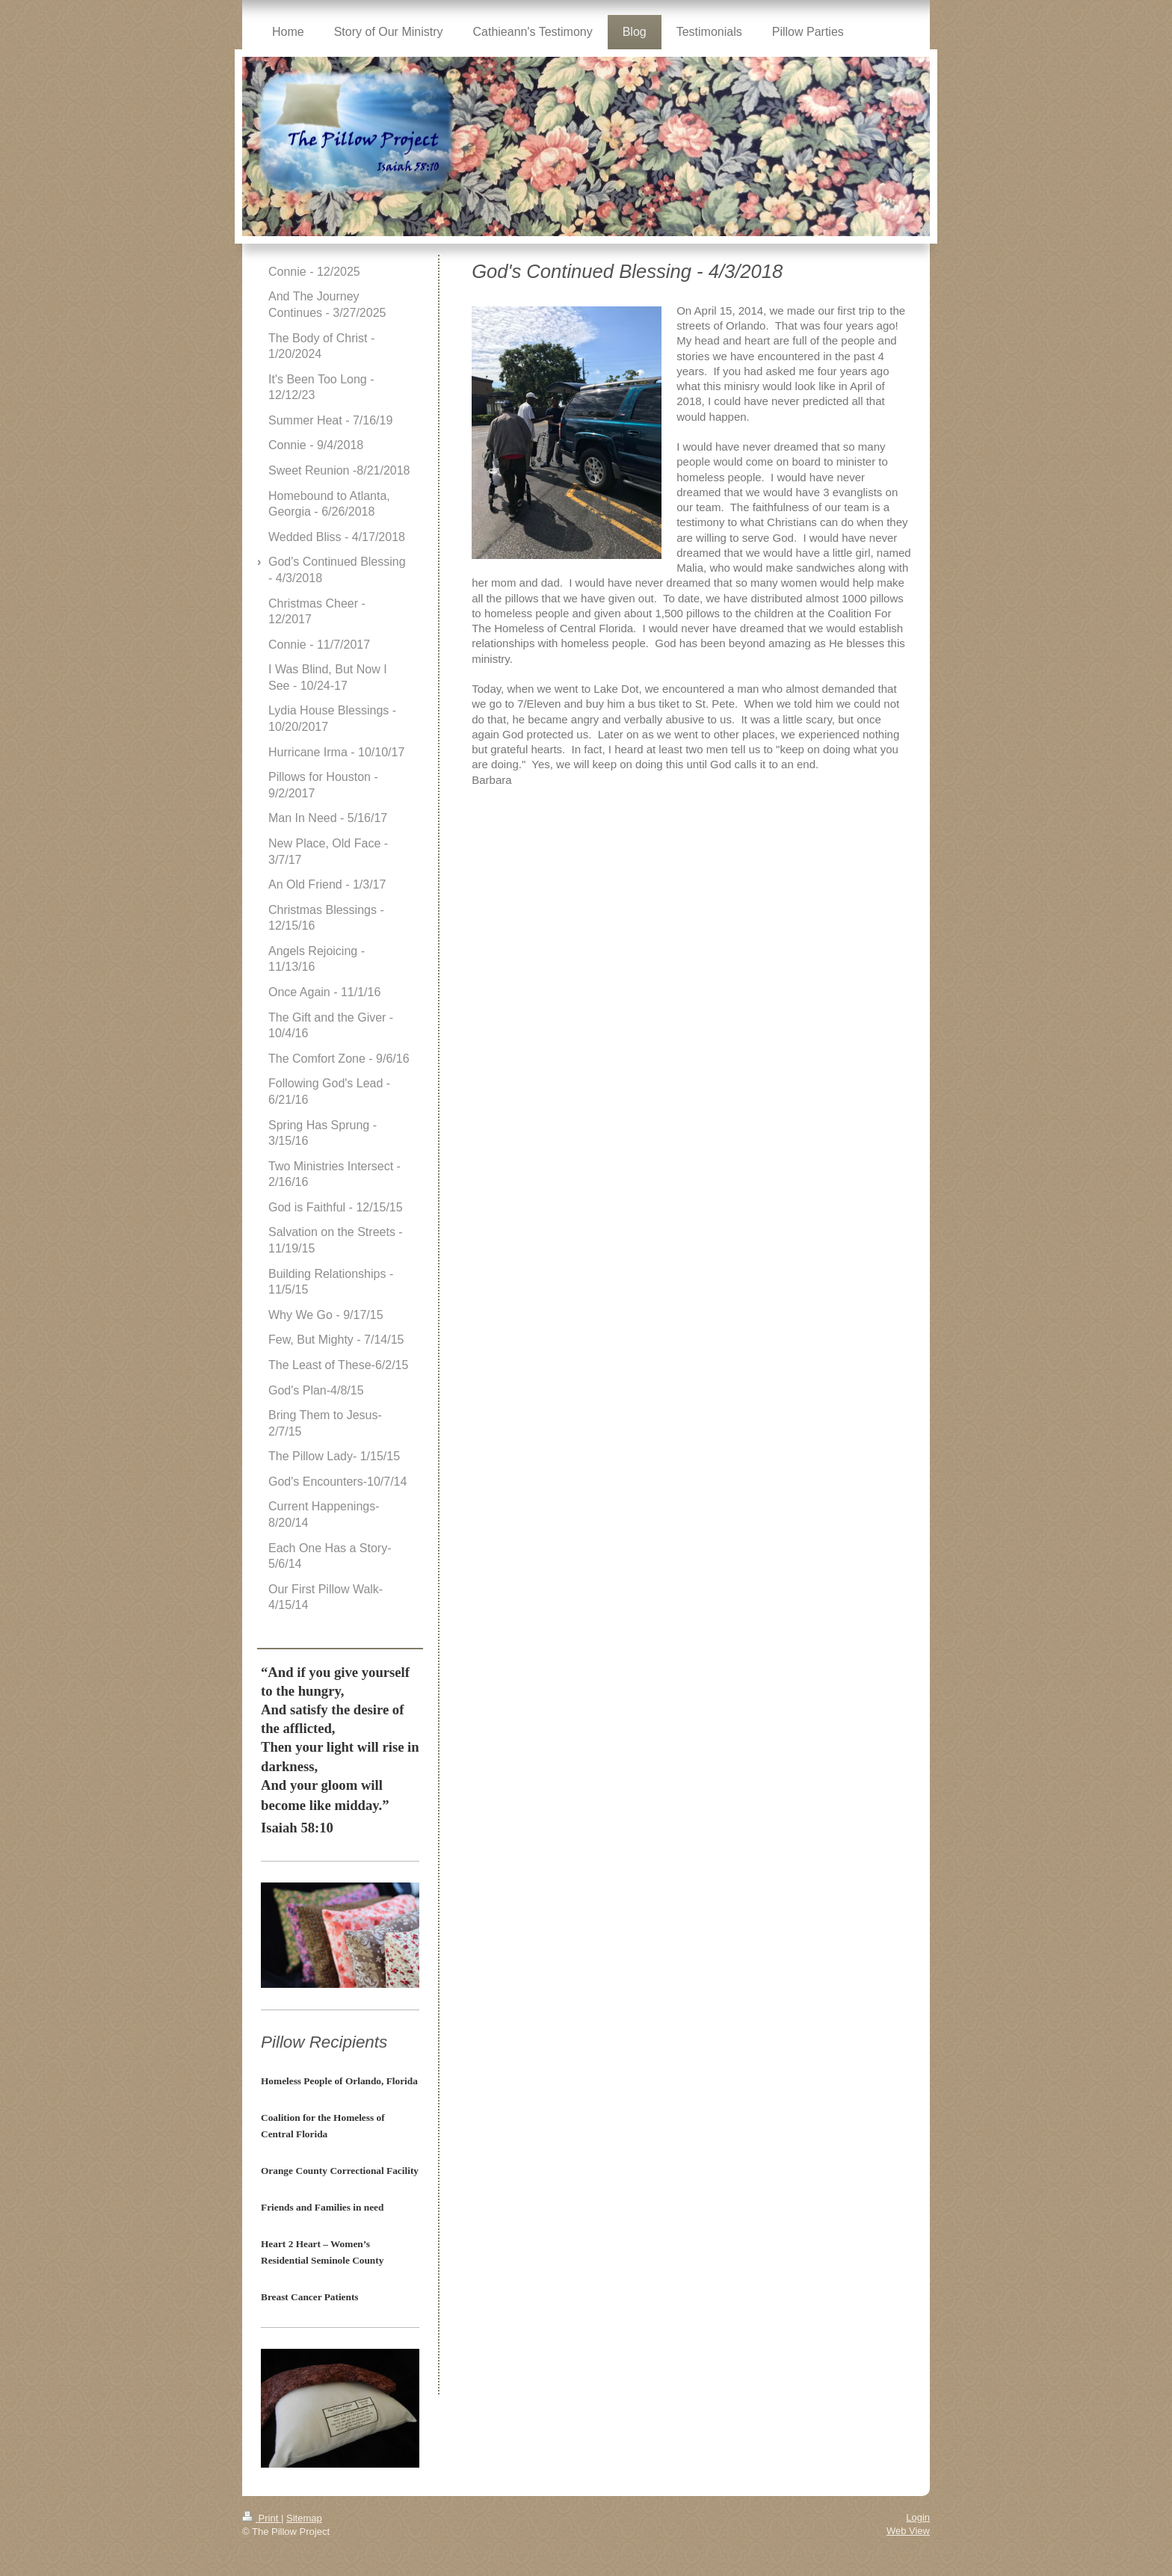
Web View (908, 2530)
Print (261, 2518)
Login (918, 2517)
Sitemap (304, 2518)
